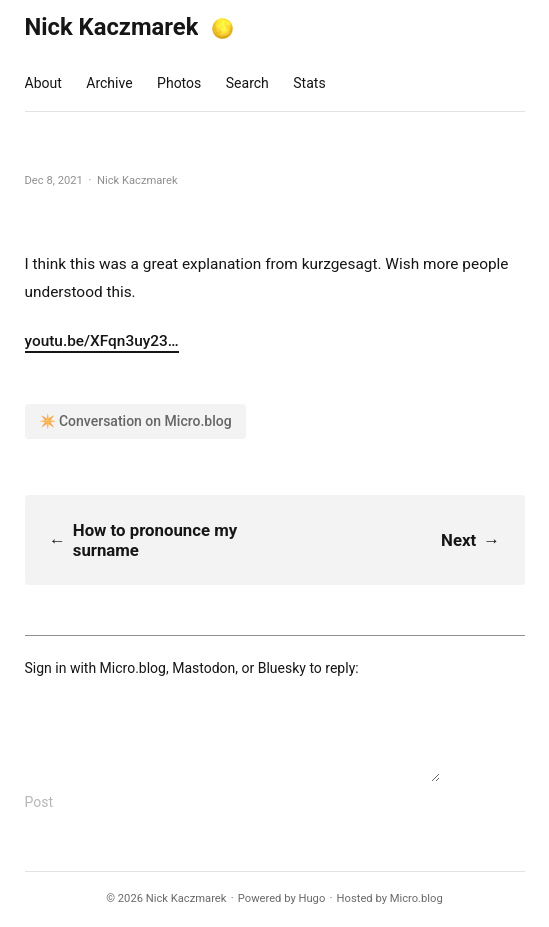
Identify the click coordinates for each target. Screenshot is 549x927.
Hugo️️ (311, 898)
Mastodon (203, 668)
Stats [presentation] (309, 83)
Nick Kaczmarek (112, 27)
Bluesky (282, 668)
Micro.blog (133, 668)
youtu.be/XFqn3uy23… (102, 341)
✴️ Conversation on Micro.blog (135, 421)
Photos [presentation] (179, 83)
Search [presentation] (247, 83)
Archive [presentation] (109, 83)
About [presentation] (43, 83)
